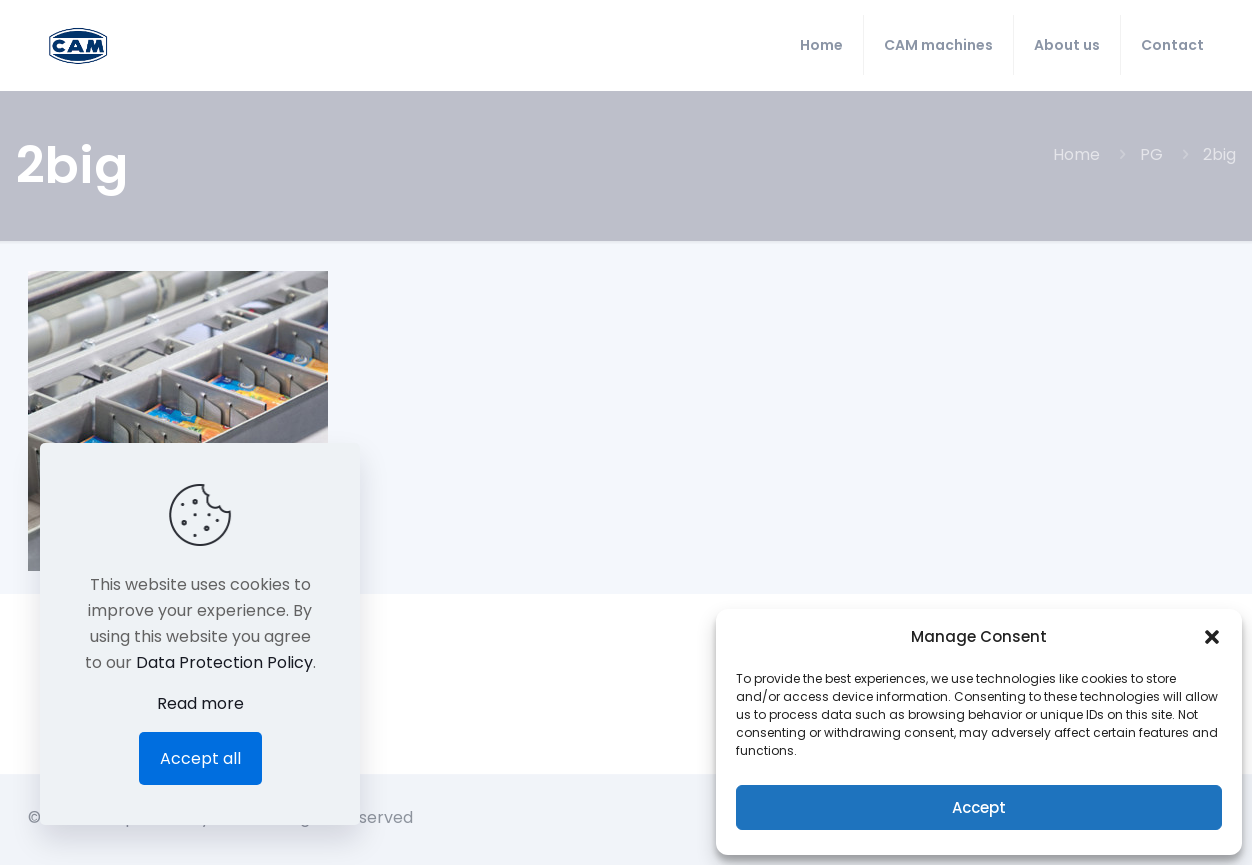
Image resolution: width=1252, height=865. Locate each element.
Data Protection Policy (224, 662)
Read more (200, 703)
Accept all (200, 758)
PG (1151, 154)
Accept (979, 807)
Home (1076, 154)
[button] (1212, 637)
